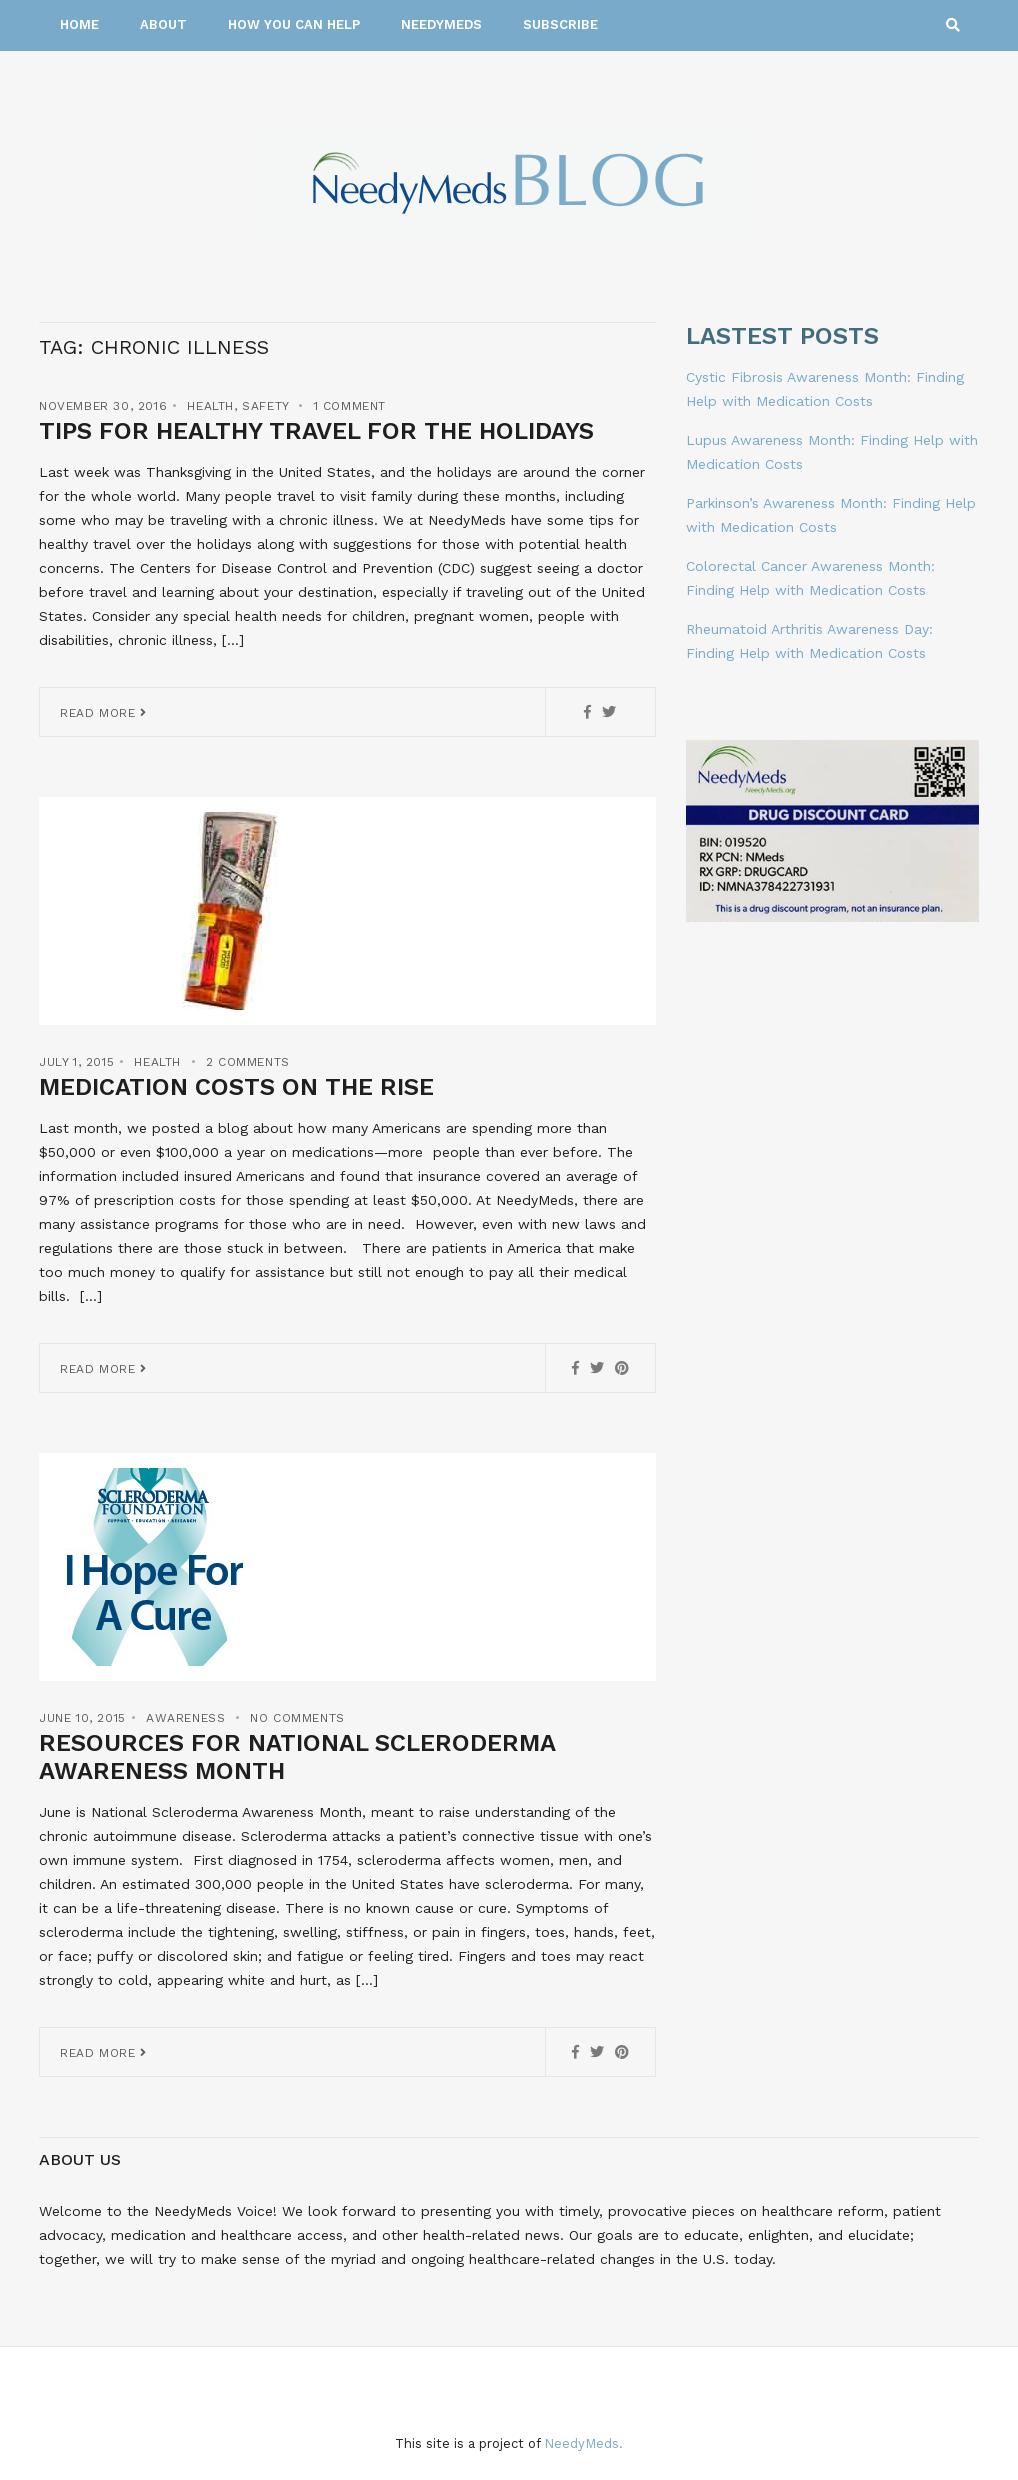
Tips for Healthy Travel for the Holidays (316, 431)
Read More (103, 713)
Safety (265, 406)
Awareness (185, 1718)
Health (210, 406)
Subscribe (560, 24)
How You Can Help (294, 24)
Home (79, 24)
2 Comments (248, 1062)
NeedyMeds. (583, 2443)
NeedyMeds (441, 24)
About (163, 24)
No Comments (297, 1718)
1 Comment (350, 406)
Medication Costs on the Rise (236, 1087)
